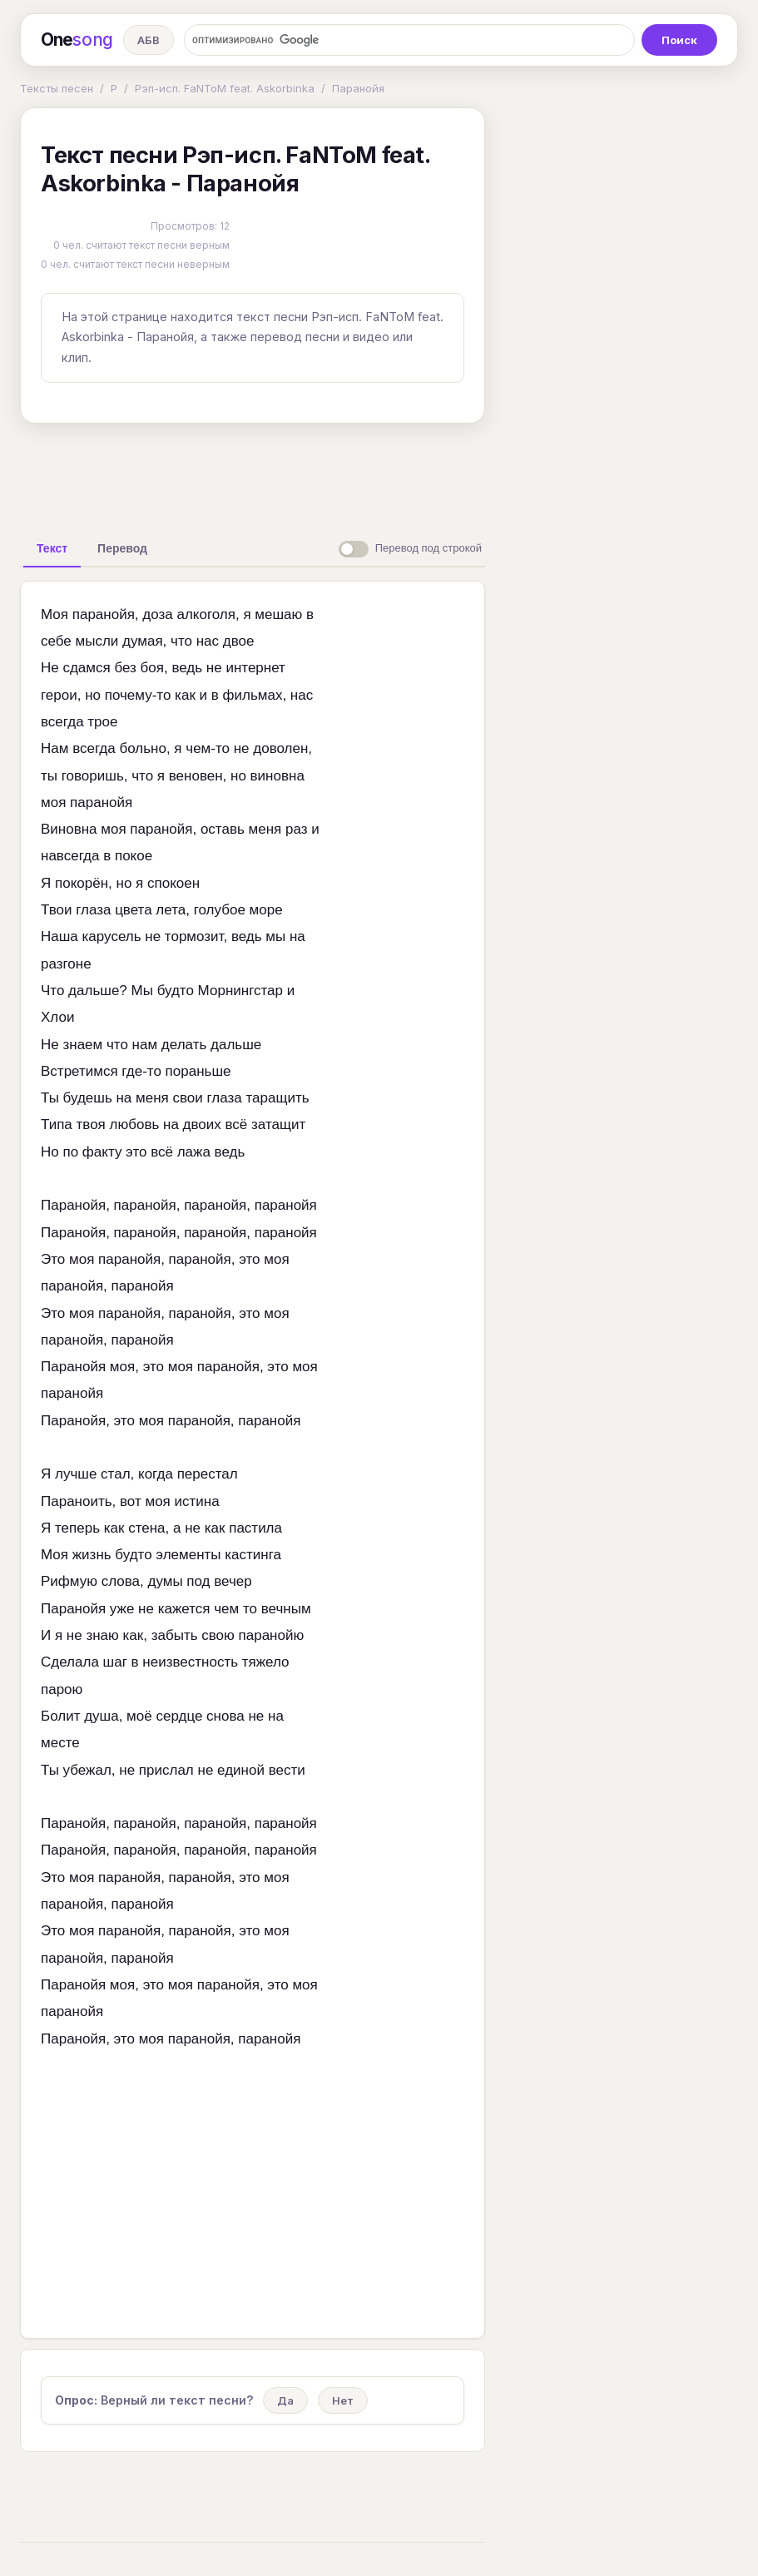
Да (285, 2400)
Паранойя (358, 88)
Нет (343, 2400)
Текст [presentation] (52, 548)
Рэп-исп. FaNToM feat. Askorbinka (225, 88)
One (77, 40)
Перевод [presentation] (122, 548)
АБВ (148, 40)
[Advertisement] (282, 474)
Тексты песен (56, 88)
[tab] (52, 548)
